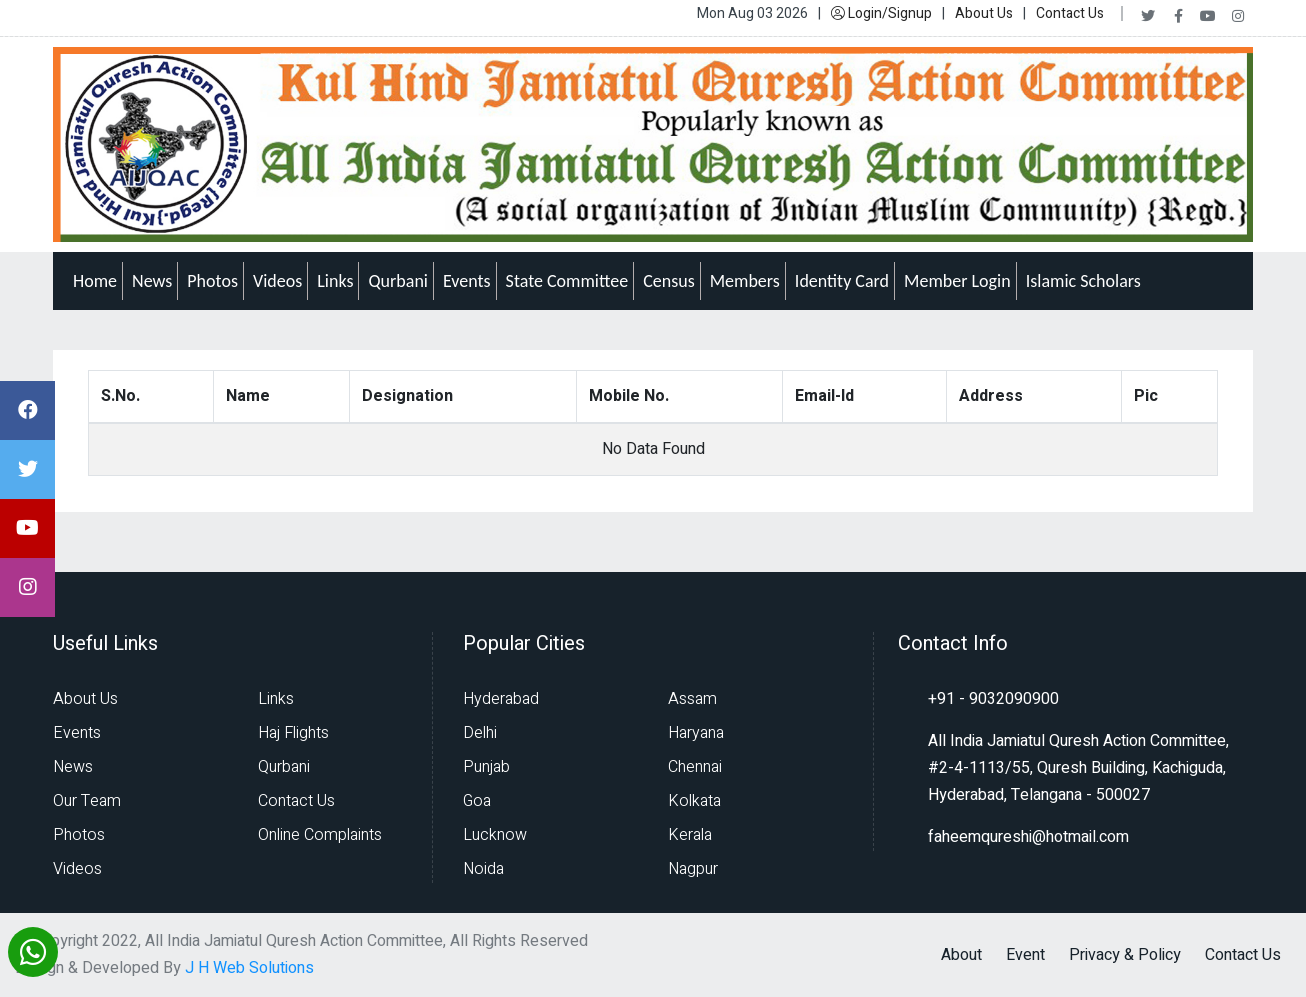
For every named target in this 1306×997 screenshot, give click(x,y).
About (961, 955)
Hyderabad (501, 699)
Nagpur (693, 869)
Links (335, 281)
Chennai (695, 767)
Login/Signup (881, 13)
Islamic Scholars (1083, 281)
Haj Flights (293, 733)
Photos (212, 281)
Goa (477, 801)
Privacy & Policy (1125, 955)
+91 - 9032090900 (993, 699)
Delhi (480, 733)
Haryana (696, 733)
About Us (984, 13)
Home (95, 281)
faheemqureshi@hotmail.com (1028, 837)
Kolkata (694, 801)
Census (669, 281)
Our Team (87, 801)
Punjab (486, 767)
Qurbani (398, 281)
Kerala (690, 835)
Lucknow (495, 835)
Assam (692, 699)
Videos (277, 281)
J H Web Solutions (249, 968)
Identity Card (842, 281)
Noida (483, 869)
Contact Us (1070, 13)
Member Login (957, 281)
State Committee (567, 281)
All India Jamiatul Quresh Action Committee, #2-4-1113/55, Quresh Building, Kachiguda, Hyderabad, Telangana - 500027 (1078, 768)
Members (745, 281)
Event (1025, 955)
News (152, 281)
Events (467, 281)
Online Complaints (320, 835)
